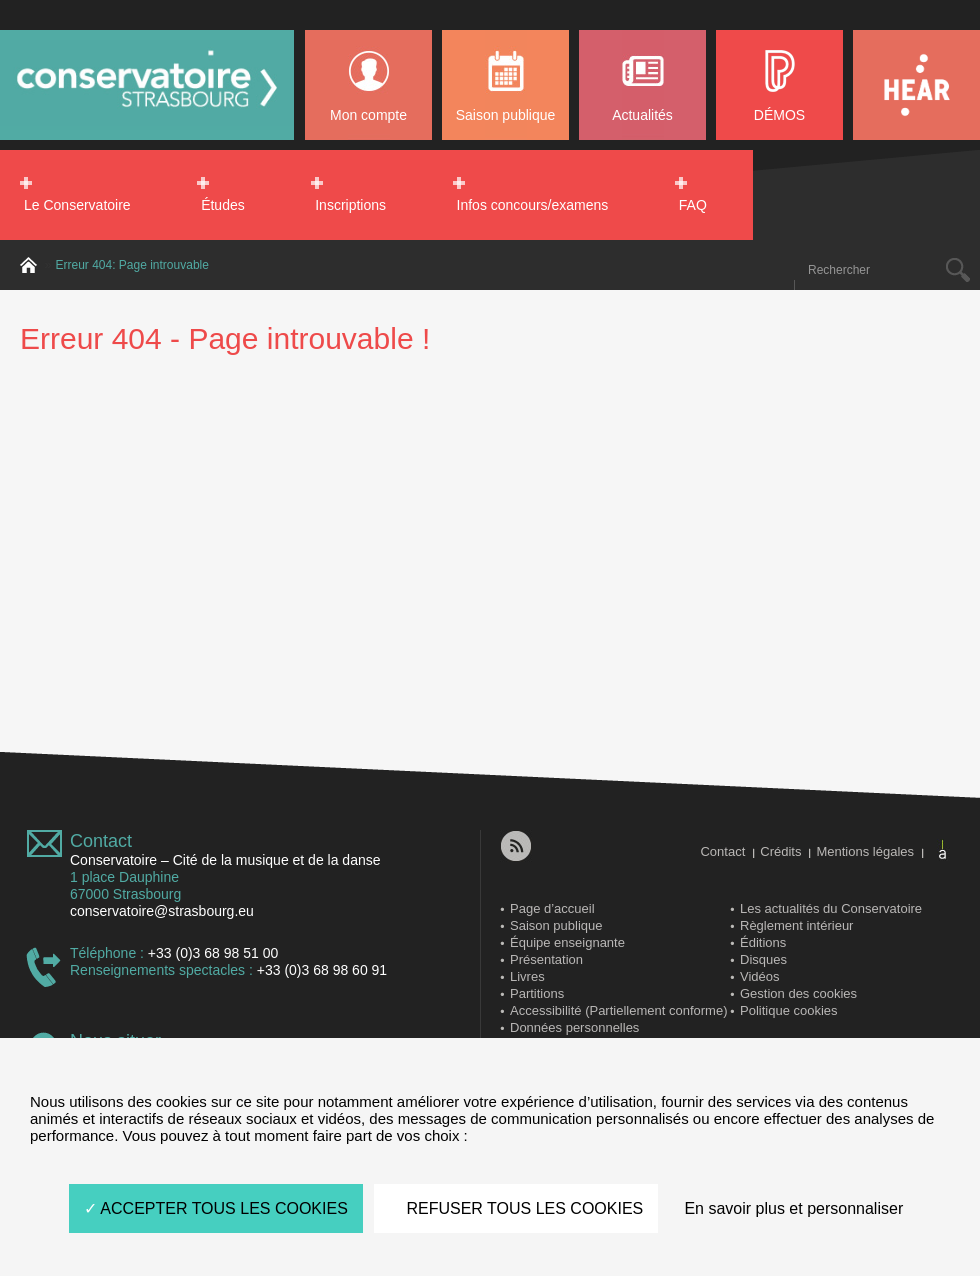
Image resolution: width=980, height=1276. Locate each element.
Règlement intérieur (796, 925)
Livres (527, 976)
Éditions (763, 942)
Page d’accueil (552, 908)
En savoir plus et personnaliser (793, 1208)
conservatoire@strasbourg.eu (162, 911)
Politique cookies (789, 1010)
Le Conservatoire (77, 205)
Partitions (537, 993)
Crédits (780, 851)
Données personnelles (574, 1027)
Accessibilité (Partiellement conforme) (618, 1010)
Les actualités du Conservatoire (831, 908)
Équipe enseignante (567, 942)
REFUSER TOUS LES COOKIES (516, 1208)
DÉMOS (779, 115)
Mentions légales (865, 851)
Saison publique (506, 115)
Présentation (546, 959)
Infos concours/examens (533, 205)
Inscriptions (350, 205)
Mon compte (368, 115)
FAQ (693, 205)
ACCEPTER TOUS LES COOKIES (216, 1208)
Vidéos (760, 976)
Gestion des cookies (798, 993)
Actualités (642, 115)
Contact (101, 841)
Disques (763, 959)
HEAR (916, 85)
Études (223, 205)
